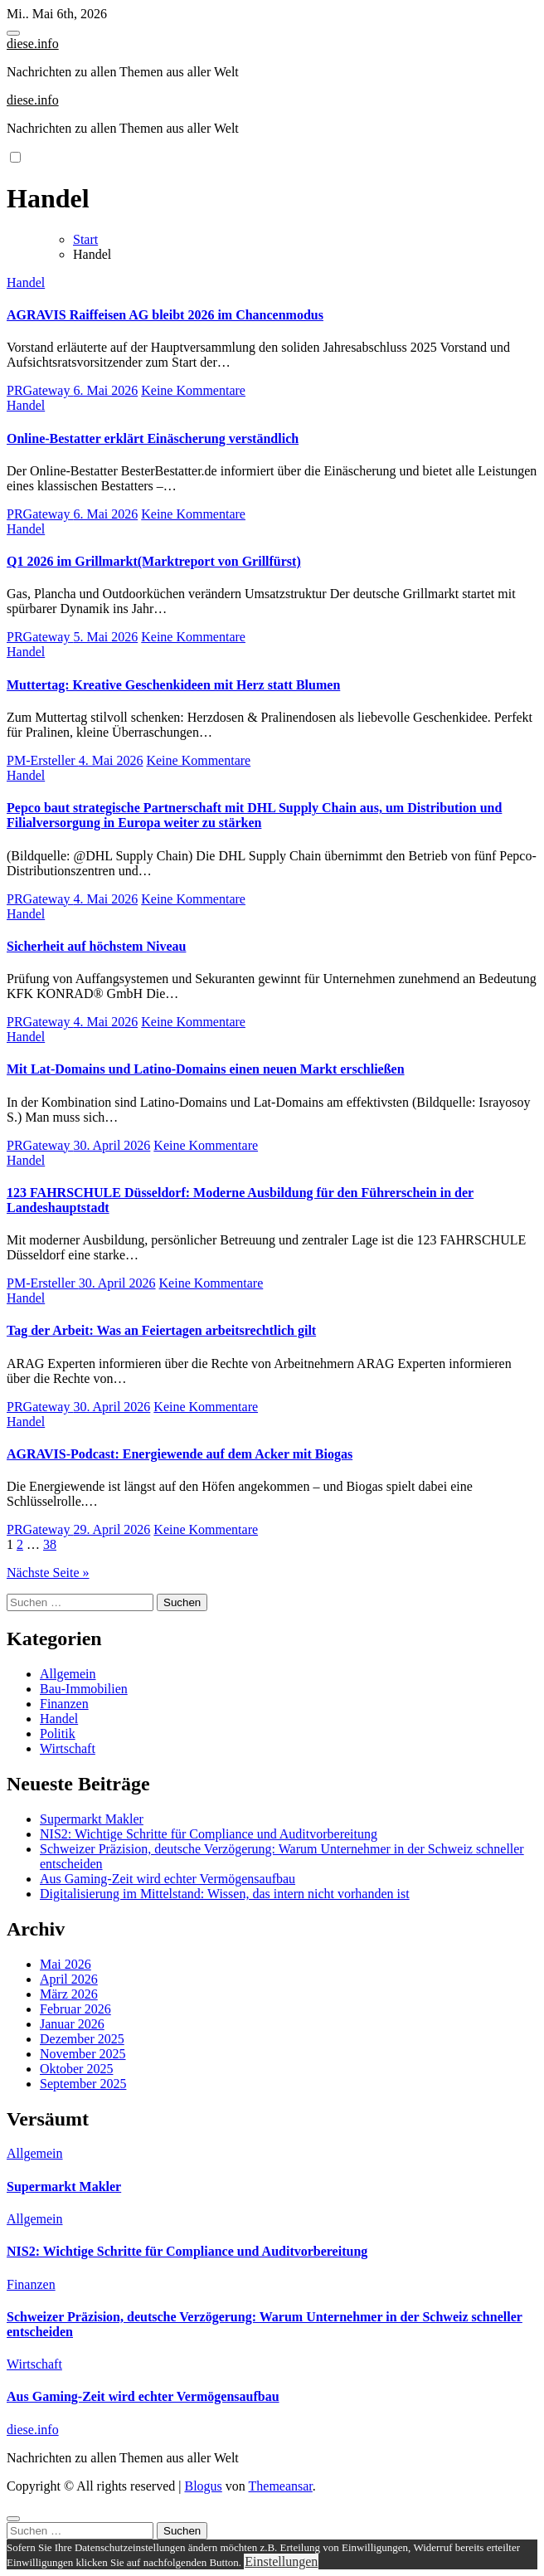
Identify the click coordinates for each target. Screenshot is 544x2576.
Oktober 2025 (76, 2069)
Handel (26, 282)
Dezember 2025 (82, 2039)
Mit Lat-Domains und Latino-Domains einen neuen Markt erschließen (206, 1069)
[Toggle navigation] (13, 33)
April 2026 (69, 1979)
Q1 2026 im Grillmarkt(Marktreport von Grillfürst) (154, 561)
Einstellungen (281, 2561)
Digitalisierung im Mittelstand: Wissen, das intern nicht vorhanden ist (225, 1894)
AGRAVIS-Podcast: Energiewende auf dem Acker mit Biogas (179, 1454)
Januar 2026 (72, 2024)
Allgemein (68, 1674)
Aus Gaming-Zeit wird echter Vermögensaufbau (167, 1879)
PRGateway (40, 390)
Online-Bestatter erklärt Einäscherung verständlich (153, 438)
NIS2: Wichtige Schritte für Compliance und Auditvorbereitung (208, 1834)
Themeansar (281, 2486)
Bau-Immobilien (84, 1689)
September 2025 (83, 2084)
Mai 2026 (65, 1964)
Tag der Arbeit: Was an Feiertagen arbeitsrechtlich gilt (161, 1330)
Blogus (202, 2486)
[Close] (13, 2518)
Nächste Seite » (48, 1573)
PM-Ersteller (43, 760)
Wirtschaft (67, 1748)
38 (49, 1544)
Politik (57, 1733)
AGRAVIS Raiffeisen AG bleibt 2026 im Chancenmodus (165, 315)
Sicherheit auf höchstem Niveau (96, 946)
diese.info (33, 44)
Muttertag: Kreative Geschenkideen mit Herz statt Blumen (173, 685)
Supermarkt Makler (91, 1819)
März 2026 (69, 1994)
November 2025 (83, 2054)
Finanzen (64, 1704)
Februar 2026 (75, 2009)
